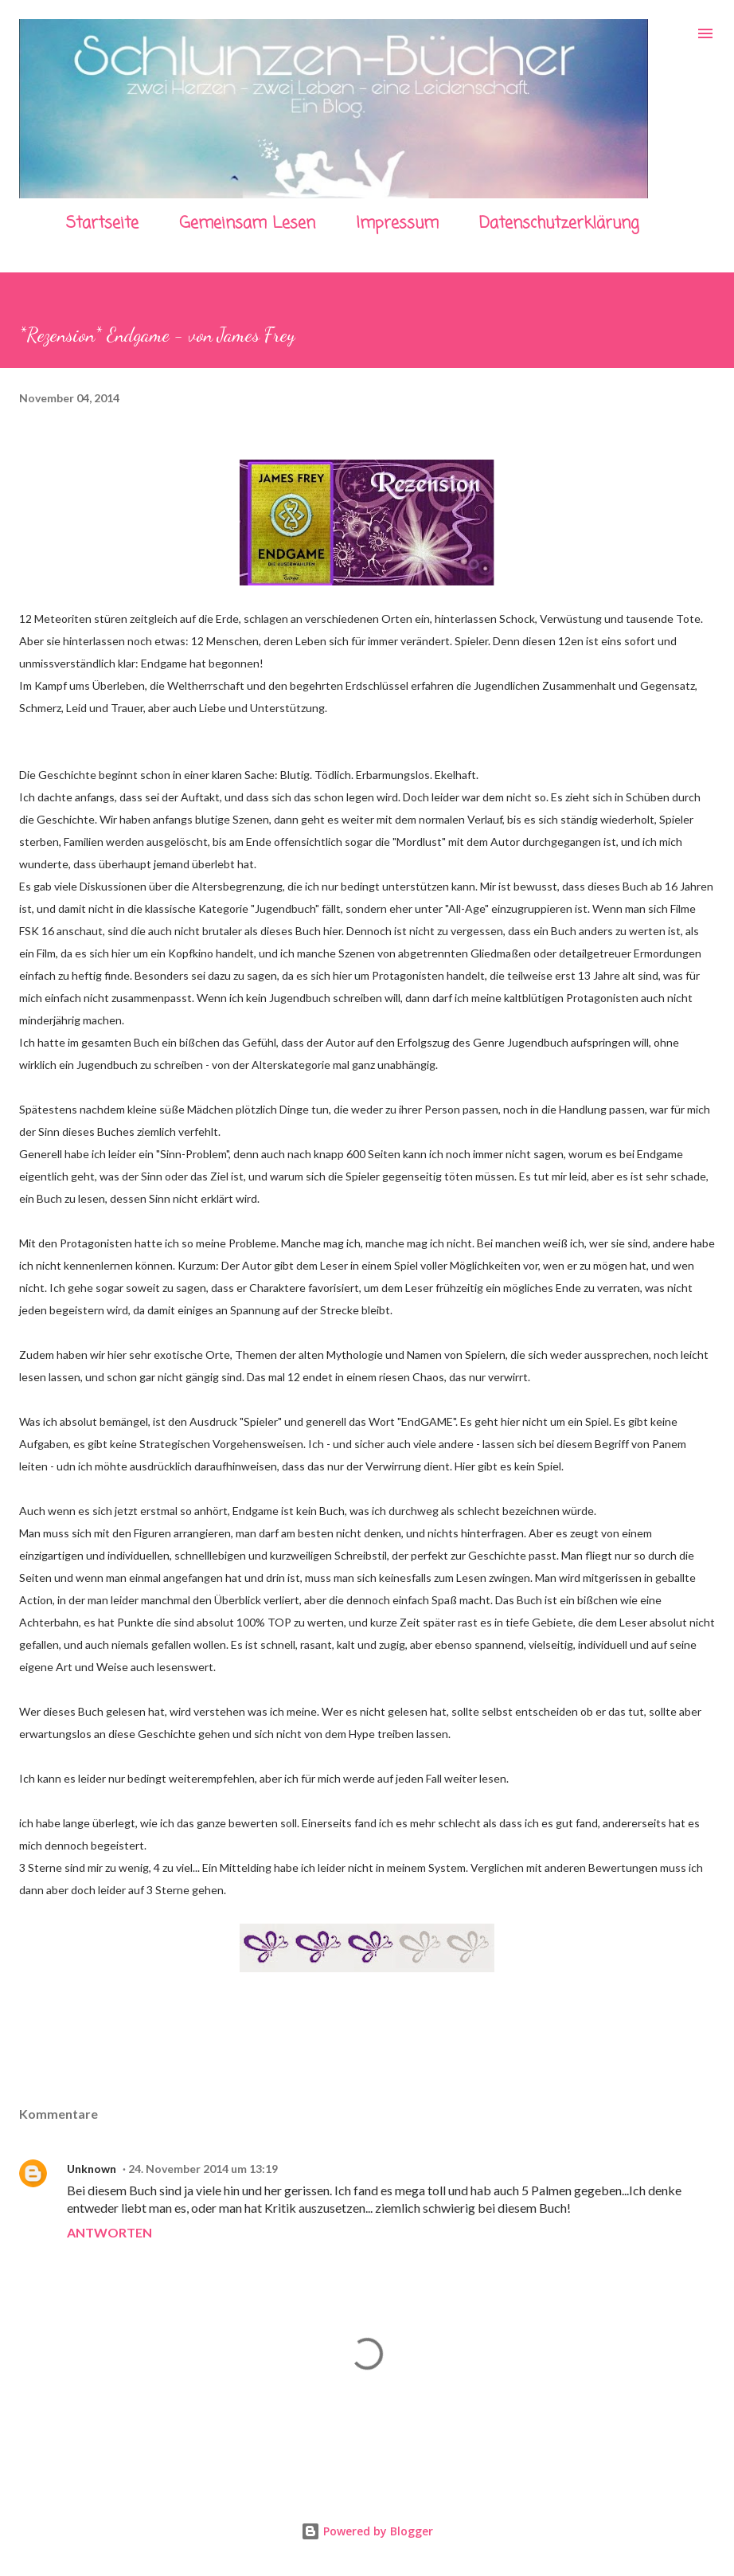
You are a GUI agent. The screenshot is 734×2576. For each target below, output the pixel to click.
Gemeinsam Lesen (247, 223)
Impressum (397, 223)
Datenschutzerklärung (559, 223)
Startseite (102, 223)
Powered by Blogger (367, 2531)
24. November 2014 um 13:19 (203, 2168)
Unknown (91, 2168)
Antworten (109, 2232)
